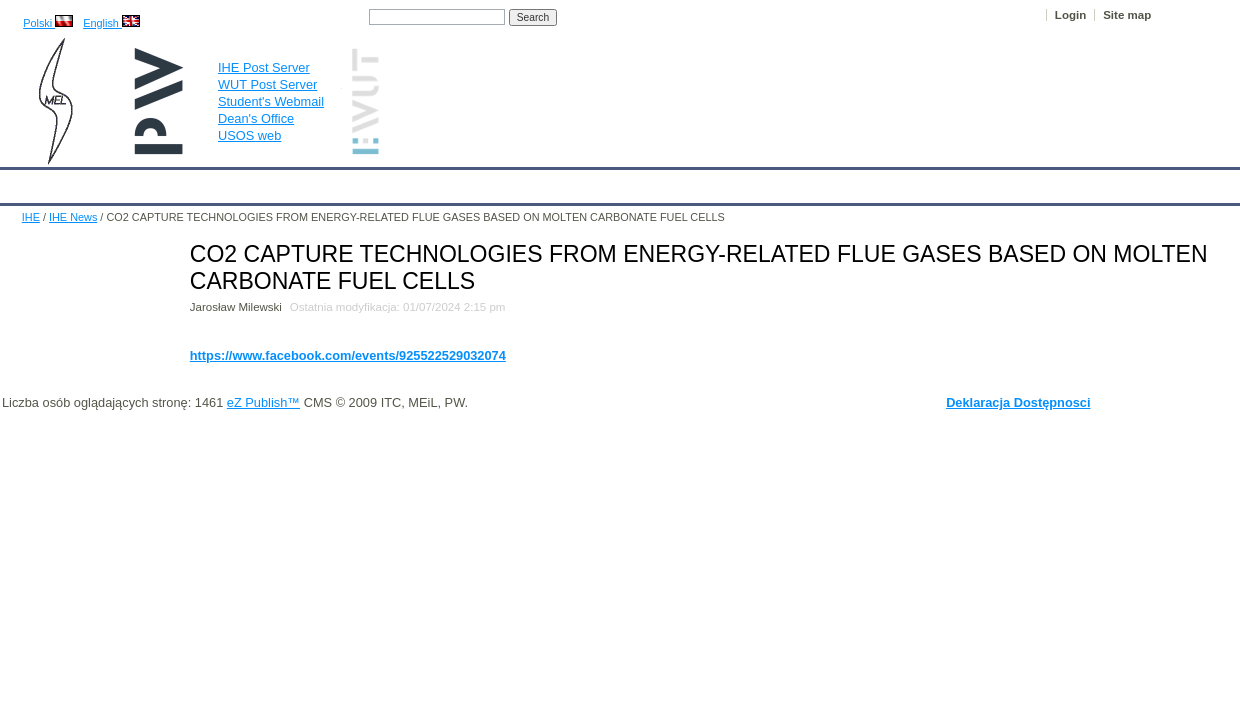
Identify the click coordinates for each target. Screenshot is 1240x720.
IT (714, 182)
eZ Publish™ (263, 402)
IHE (25, 182)
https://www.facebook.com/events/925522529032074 (348, 355)
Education (415, 182)
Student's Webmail (271, 101)
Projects (578, 182)
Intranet (830, 182)
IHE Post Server (264, 67)
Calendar (91, 182)
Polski (48, 23)
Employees (326, 182)
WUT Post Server (267, 84)
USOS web (249, 135)
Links (764, 182)
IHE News (175, 182)
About (248, 182)
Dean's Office (256, 118)
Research (499, 182)
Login (1070, 15)
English (111, 23)
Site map (1127, 15)
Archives (655, 182)
